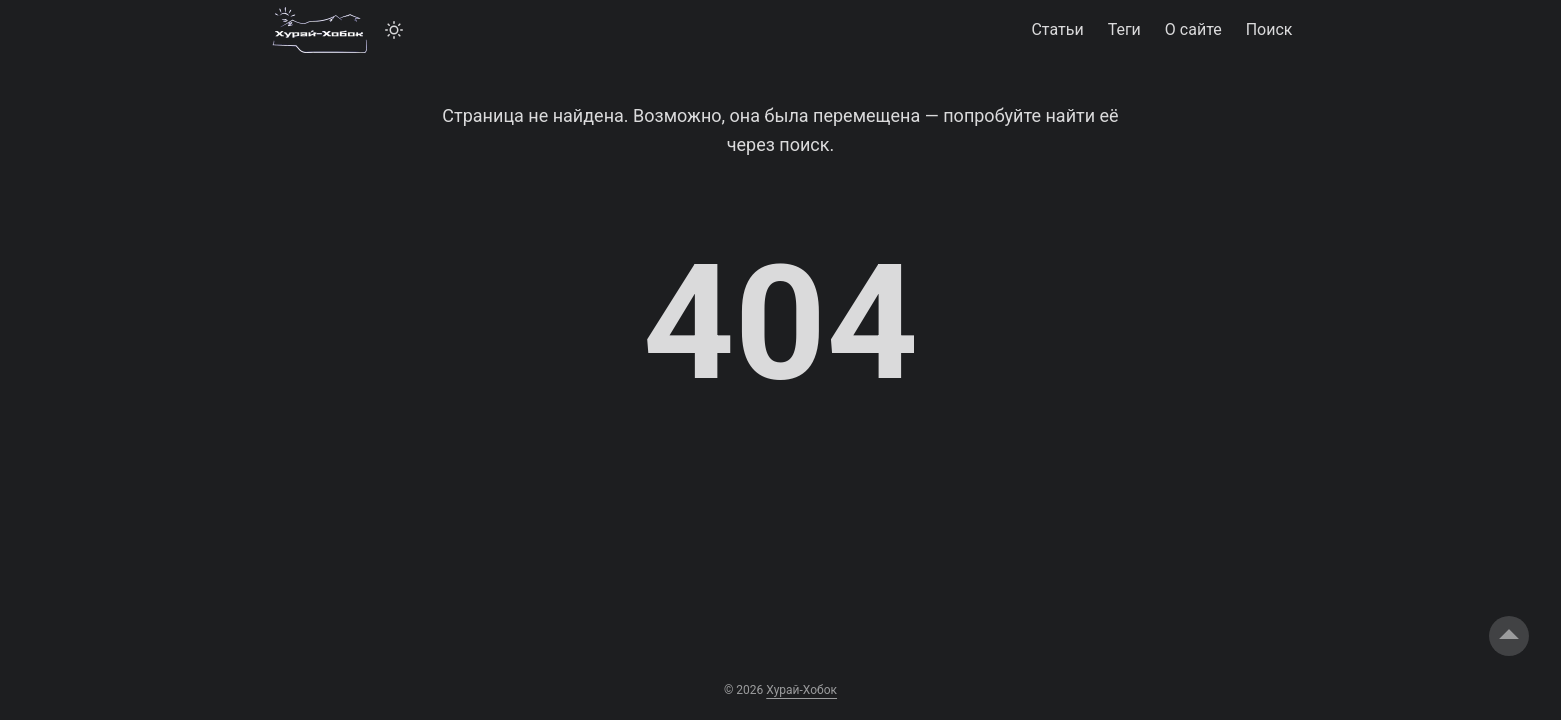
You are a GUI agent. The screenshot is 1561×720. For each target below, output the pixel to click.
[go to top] (1509, 636)
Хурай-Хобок (801, 690)
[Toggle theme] (393, 30)
